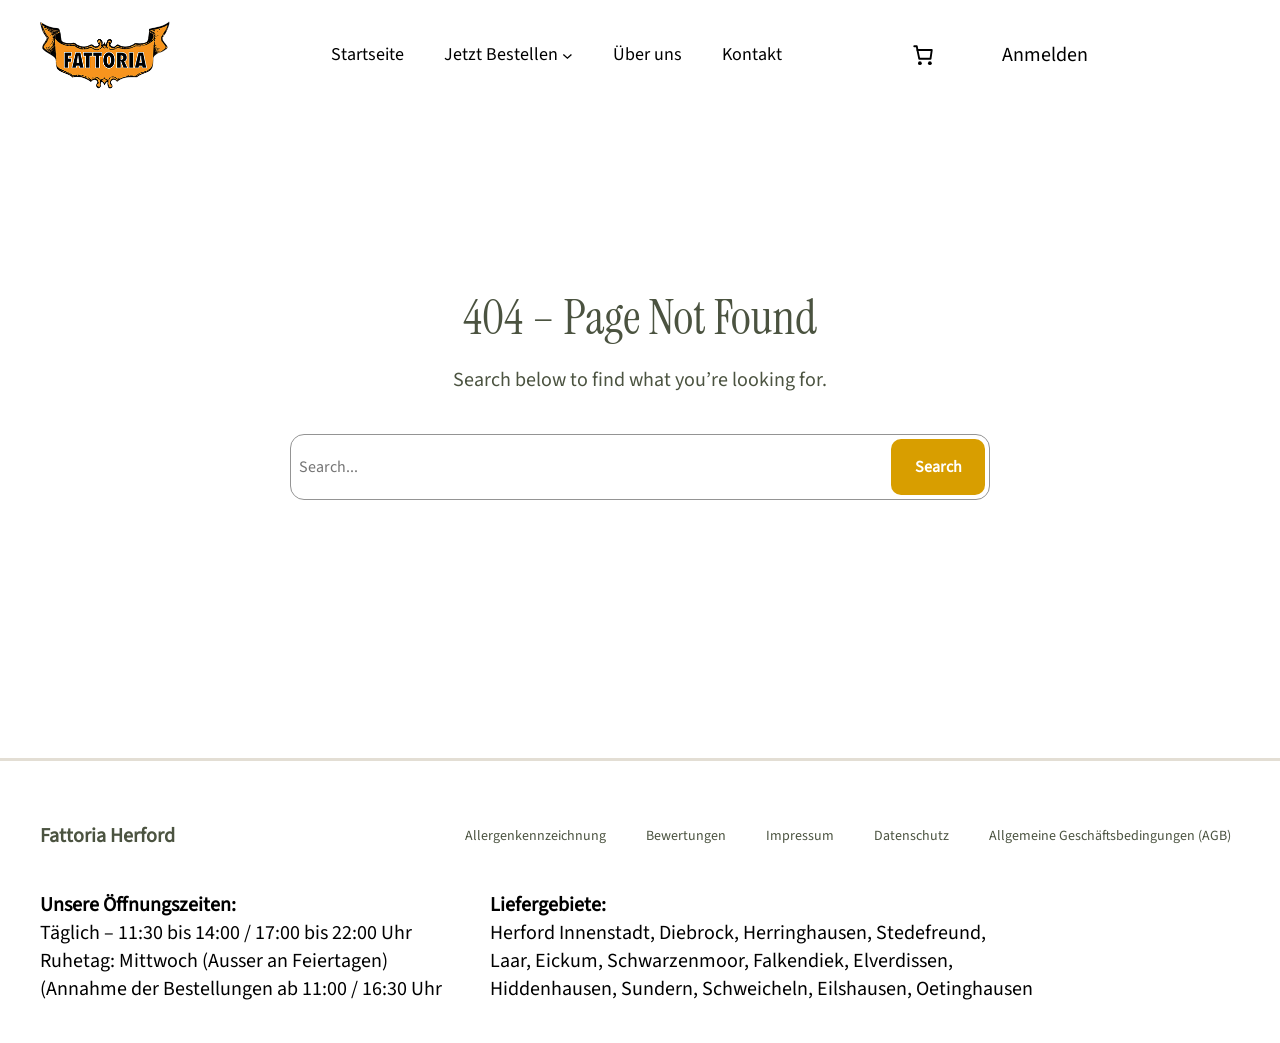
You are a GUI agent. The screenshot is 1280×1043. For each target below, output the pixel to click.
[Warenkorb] (928, 55)
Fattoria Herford (107, 836)
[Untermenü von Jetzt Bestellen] (567, 55)
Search (938, 467)
